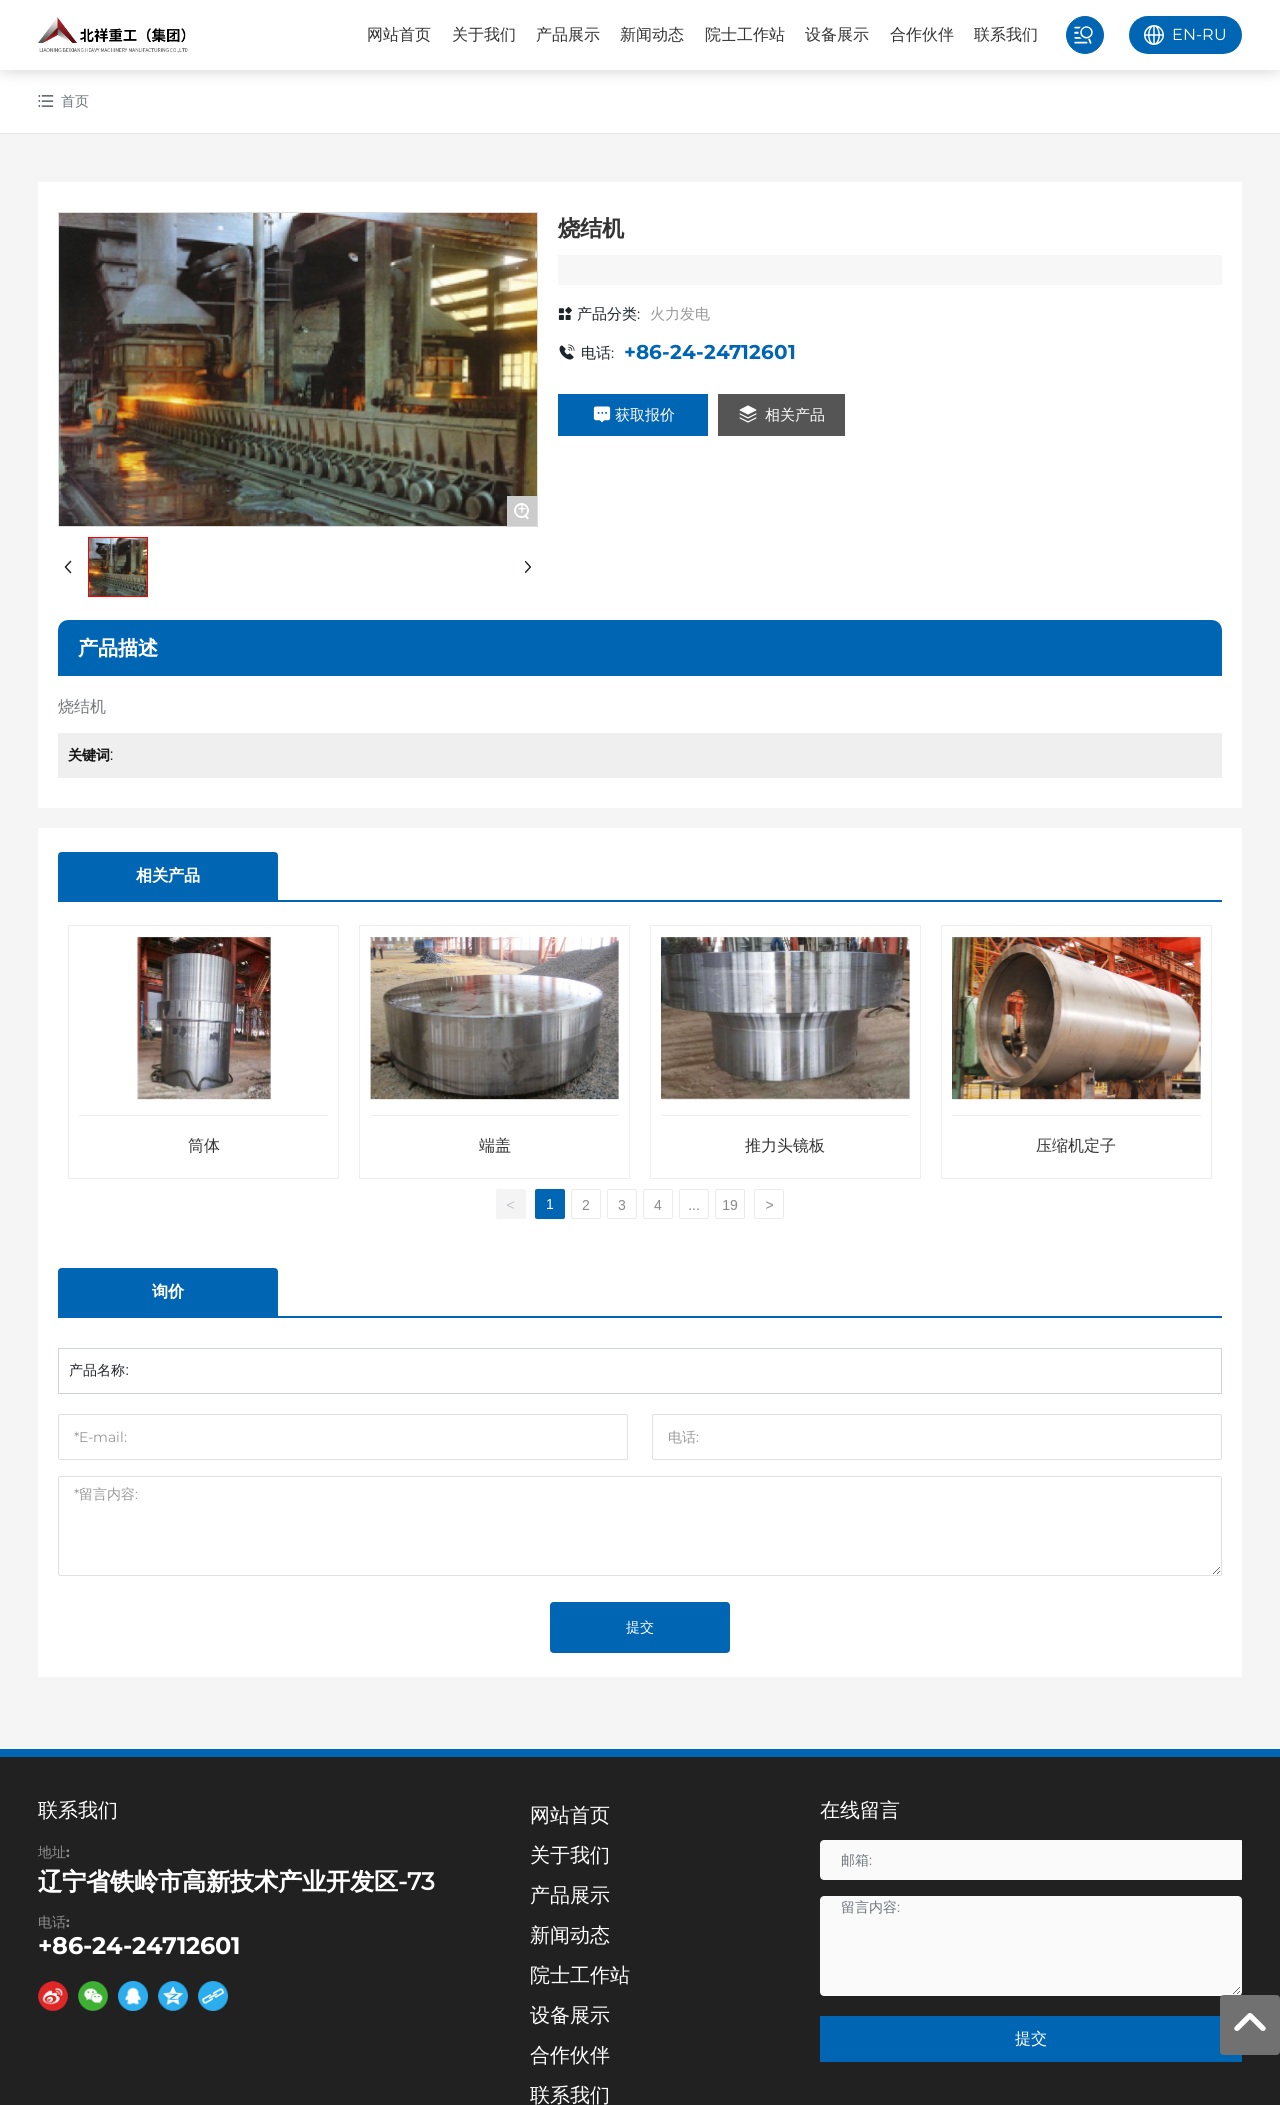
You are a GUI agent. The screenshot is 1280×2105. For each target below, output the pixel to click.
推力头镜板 (785, 1145)
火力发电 (680, 313)
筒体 (204, 1145)
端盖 (495, 1145)
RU (1214, 34)
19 (730, 1205)
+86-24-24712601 (710, 352)
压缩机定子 (1076, 1145)
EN (1184, 34)
